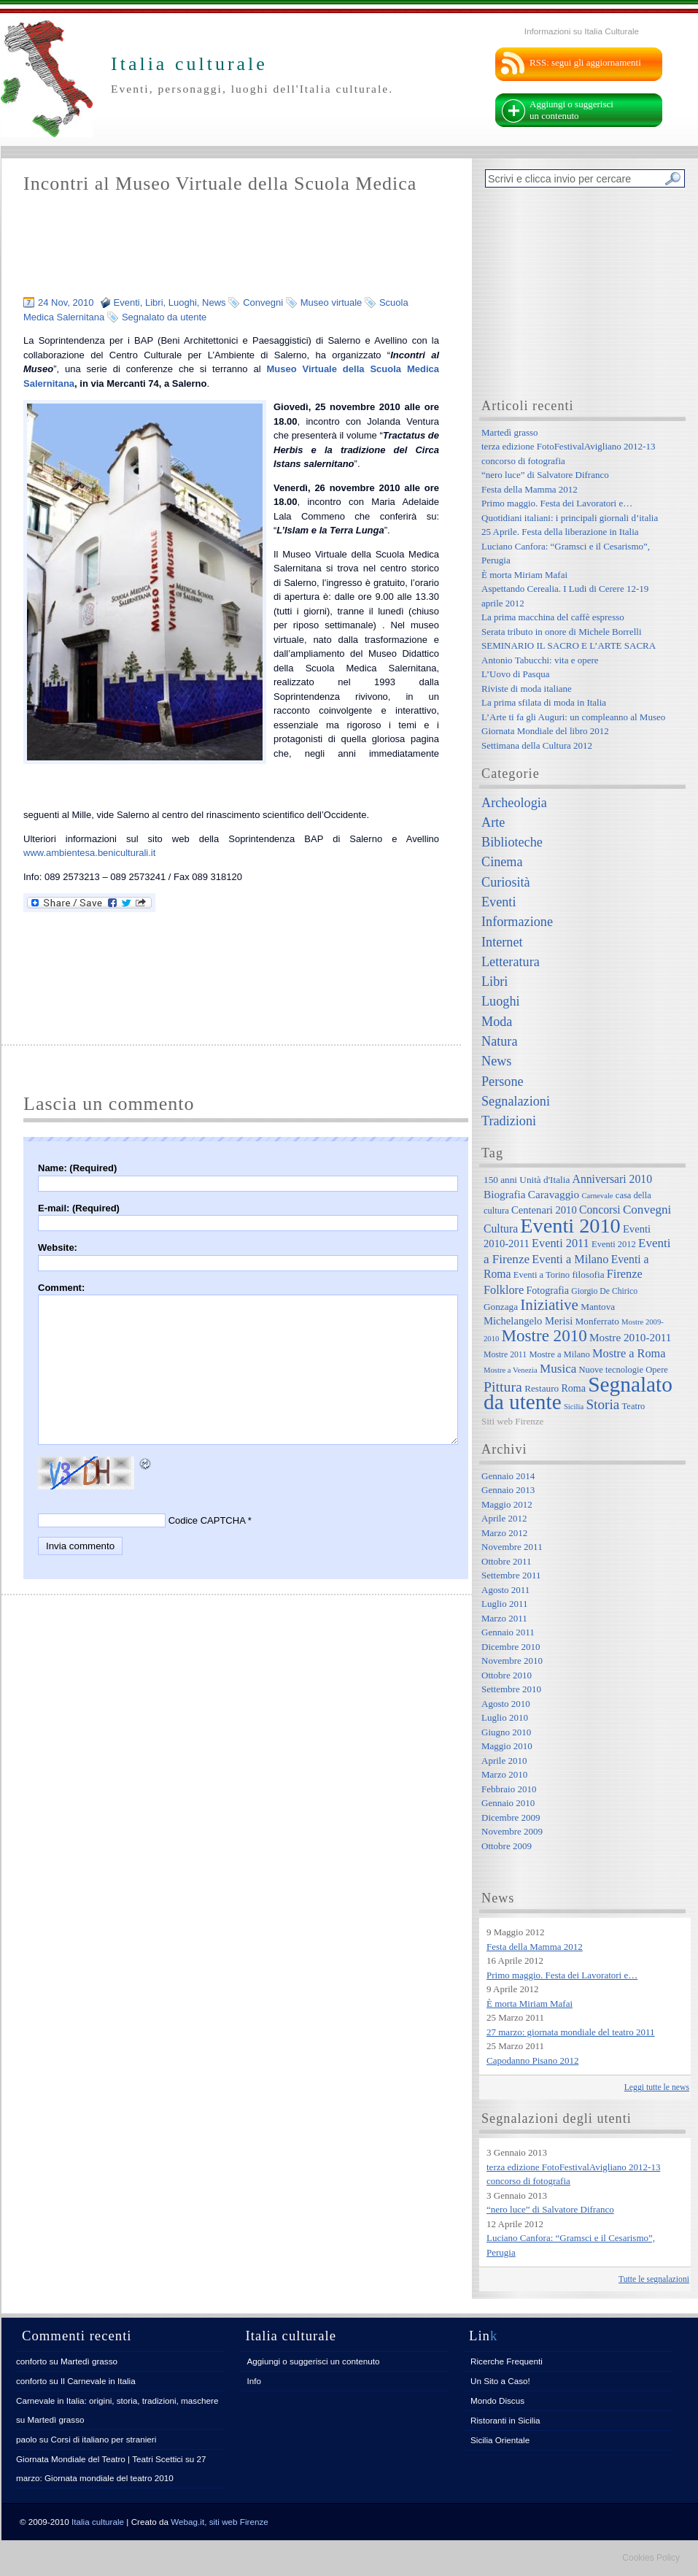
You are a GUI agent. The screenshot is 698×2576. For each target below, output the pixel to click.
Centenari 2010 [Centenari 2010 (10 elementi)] (544, 1210)
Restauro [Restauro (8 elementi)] (541, 1388)
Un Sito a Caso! (500, 2381)
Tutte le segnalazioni (653, 2279)
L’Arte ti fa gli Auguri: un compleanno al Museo (573, 717)
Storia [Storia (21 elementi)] (602, 1404)
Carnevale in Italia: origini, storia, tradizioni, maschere (117, 2400)
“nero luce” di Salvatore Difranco (545, 474)
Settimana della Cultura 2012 (536, 745)
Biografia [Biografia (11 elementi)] (505, 1194)
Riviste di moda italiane (526, 688)
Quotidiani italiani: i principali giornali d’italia (569, 517)
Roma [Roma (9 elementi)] (573, 1388)
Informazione (517, 921)
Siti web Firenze (512, 1421)
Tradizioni (508, 1121)
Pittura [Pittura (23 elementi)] (503, 1386)
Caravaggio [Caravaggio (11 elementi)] (553, 1194)
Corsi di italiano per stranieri (103, 2439)
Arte (493, 822)
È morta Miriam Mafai (524, 574)
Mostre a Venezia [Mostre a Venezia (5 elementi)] (511, 1370)
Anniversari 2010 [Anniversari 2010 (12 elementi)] (612, 1179)
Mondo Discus (497, 2400)
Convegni (263, 302)
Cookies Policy (651, 2558)
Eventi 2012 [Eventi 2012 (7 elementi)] (614, 1244)
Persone (502, 1081)
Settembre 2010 (511, 1689)
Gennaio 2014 (508, 1475)
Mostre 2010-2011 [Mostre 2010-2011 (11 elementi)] (630, 1337)
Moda (496, 1021)
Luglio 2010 (504, 1717)
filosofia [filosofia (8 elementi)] (588, 1274)
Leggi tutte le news (656, 2087)
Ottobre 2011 (506, 1561)
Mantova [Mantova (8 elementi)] (598, 1306)
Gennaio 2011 (508, 1632)
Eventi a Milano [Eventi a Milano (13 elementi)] (570, 1259)
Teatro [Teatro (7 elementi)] (633, 1406)
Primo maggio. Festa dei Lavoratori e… (556, 503)
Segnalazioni (515, 1101)
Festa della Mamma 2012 (529, 489)
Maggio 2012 (506, 1504)
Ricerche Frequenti (506, 2361)
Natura (499, 1041)
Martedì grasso (509, 432)
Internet (502, 942)
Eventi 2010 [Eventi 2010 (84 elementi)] (570, 1225)
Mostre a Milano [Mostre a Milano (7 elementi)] (559, 1354)
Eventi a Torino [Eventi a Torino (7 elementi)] (541, 1275)
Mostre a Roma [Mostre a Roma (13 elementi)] (629, 1353)
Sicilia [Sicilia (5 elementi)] (573, 1407)
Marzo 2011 (504, 1618)
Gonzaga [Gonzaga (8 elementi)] (501, 1306)
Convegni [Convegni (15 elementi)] (647, 1209)
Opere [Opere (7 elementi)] (656, 1370)
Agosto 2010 (505, 1703)
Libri (154, 302)
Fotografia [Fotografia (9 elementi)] (548, 1290)
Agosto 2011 (505, 1589)
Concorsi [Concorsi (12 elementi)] (600, 1209)
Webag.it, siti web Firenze (219, 2521)
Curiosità (505, 882)
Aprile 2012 (504, 1518)
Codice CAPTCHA (206, 1520)
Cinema (502, 862)
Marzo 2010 (504, 1774)
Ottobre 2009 (506, 1845)
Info (254, 2381)
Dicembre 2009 (510, 1817)
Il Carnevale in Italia (98, 2381)
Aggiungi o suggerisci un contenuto (571, 110)
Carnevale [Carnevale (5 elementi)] (597, 1196)
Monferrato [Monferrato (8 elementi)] (597, 1321)
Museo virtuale (331, 302)
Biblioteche (512, 842)
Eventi (127, 302)
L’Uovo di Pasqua (515, 673)
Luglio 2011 (504, 1603)
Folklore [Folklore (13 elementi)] (504, 1290)
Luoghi (182, 302)
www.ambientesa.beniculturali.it (89, 852)
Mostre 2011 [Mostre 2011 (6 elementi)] (505, 1355)
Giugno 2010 (506, 1732)
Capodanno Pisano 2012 (532, 2060)
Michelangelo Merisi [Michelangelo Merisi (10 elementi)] (528, 1321)
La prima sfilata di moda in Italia (543, 702)
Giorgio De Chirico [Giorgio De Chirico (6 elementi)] (604, 1291)
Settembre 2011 (510, 1575)
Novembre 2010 (512, 1660)
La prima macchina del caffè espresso (552, 617)
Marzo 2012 (504, 1532)
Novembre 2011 (512, 1546)
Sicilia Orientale (500, 2440)
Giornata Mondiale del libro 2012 (545, 730)
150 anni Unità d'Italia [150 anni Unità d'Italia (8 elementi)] (527, 1179)
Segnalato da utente (164, 317)
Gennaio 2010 (508, 1802)
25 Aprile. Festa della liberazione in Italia (560, 531)
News (214, 302)
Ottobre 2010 (506, 1675)
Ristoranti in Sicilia (505, 2420)
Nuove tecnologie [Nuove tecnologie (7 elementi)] (611, 1370)
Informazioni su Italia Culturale (581, 31)
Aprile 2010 (504, 1760)
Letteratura (510, 962)
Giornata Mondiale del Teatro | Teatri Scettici (99, 2459)
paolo (26, 2439)
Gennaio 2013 (508, 1489)
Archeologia (514, 802)
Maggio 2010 (506, 1745)
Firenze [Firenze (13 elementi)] (625, 1274)
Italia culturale (97, 2521)
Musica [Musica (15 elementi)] (558, 1369)
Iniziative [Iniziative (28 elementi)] (549, 1305)
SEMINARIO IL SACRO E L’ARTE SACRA (568, 645)
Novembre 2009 (512, 1831)
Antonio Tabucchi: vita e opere (540, 660)
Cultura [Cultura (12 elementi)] (501, 1228)
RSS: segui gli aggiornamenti (585, 62)
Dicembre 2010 (510, 1646)
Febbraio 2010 (508, 1788)
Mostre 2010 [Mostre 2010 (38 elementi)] (544, 1335)
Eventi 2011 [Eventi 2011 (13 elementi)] (560, 1243)
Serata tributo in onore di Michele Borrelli (561, 631)
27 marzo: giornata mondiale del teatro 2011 (570, 2032)
